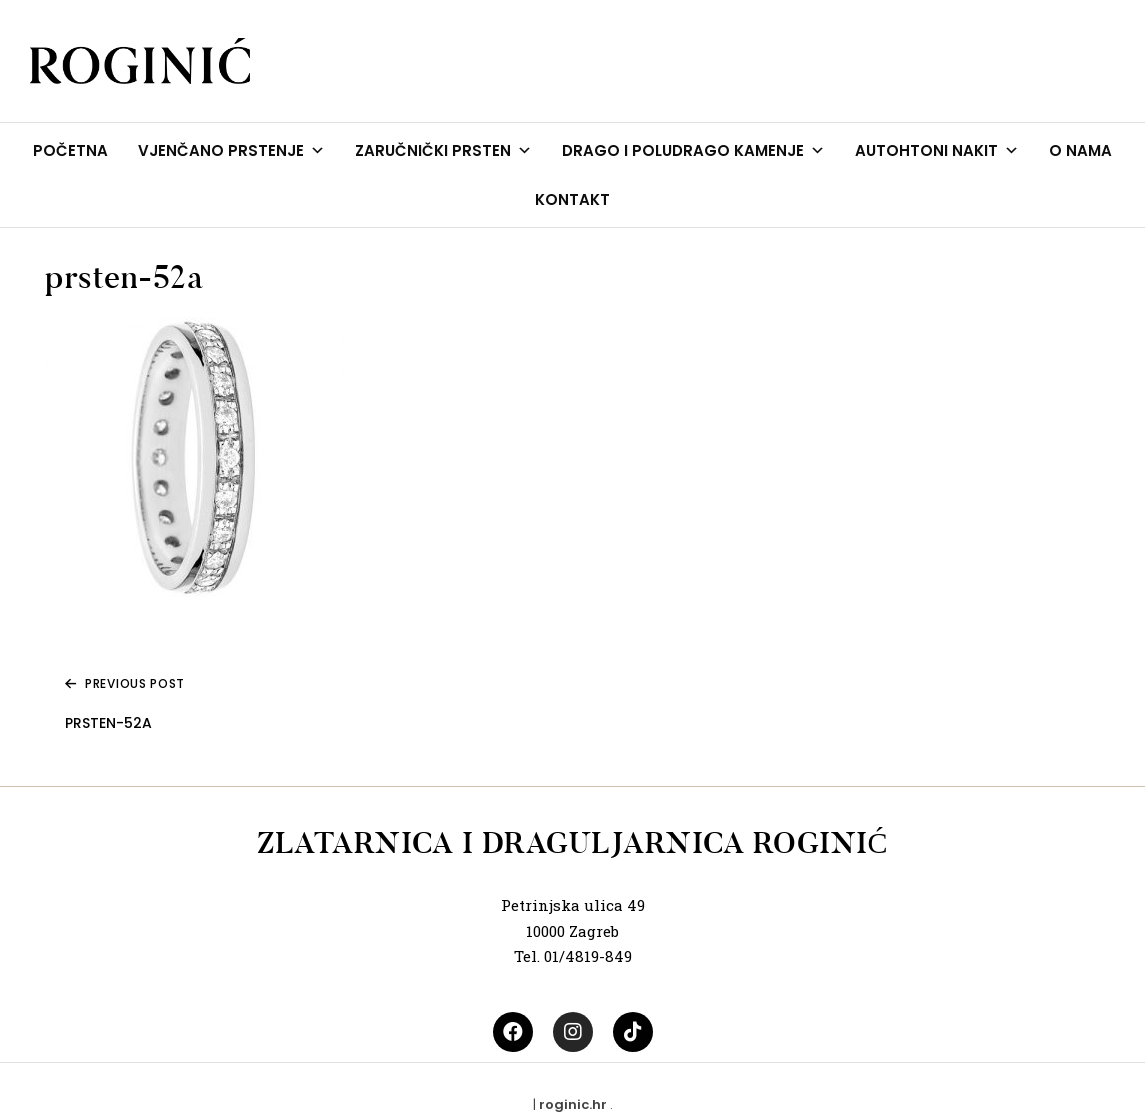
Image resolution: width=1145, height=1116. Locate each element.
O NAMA (1080, 150)
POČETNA (70, 150)
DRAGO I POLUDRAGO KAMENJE (693, 150)
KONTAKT (572, 199)
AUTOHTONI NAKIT (937, 150)
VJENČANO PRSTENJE (231, 150)
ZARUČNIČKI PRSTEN (443, 150)
